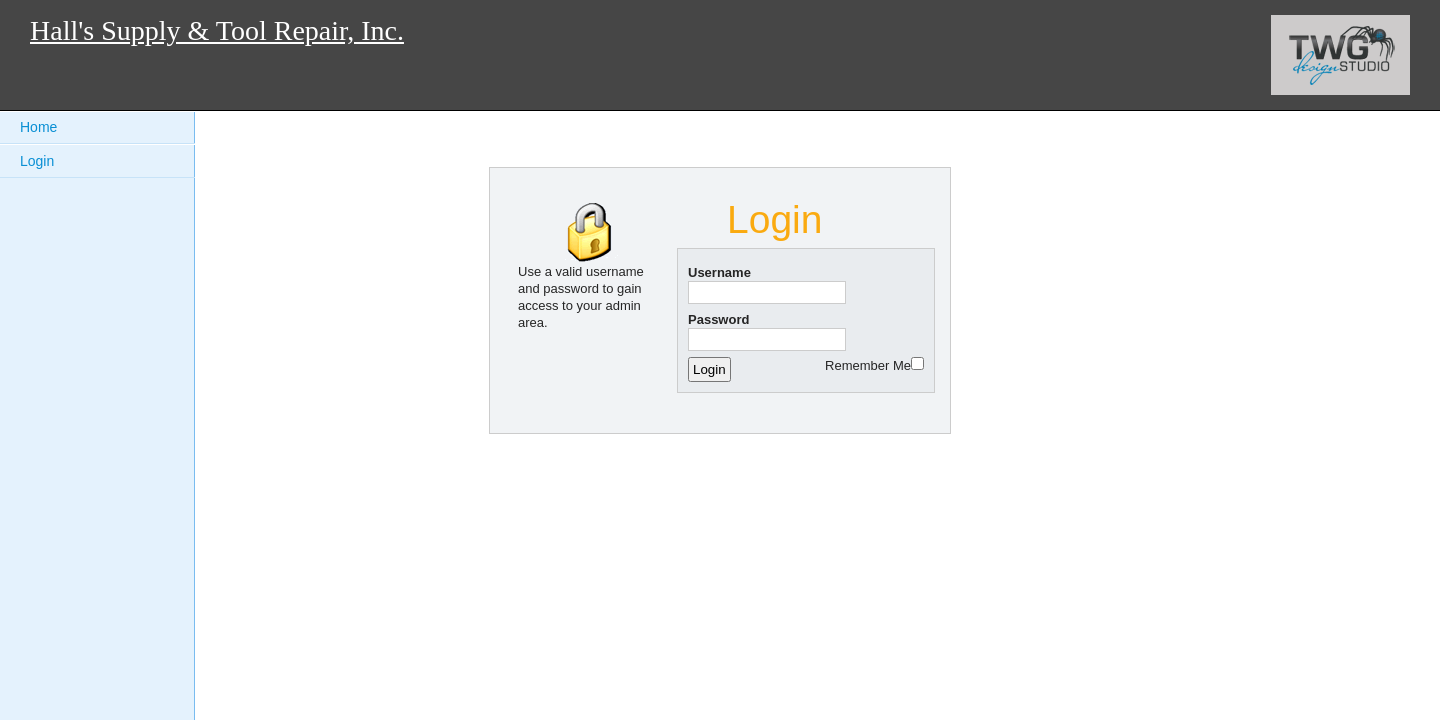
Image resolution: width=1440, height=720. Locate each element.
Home (38, 127)
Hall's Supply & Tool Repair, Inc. (217, 30)
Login (37, 161)
